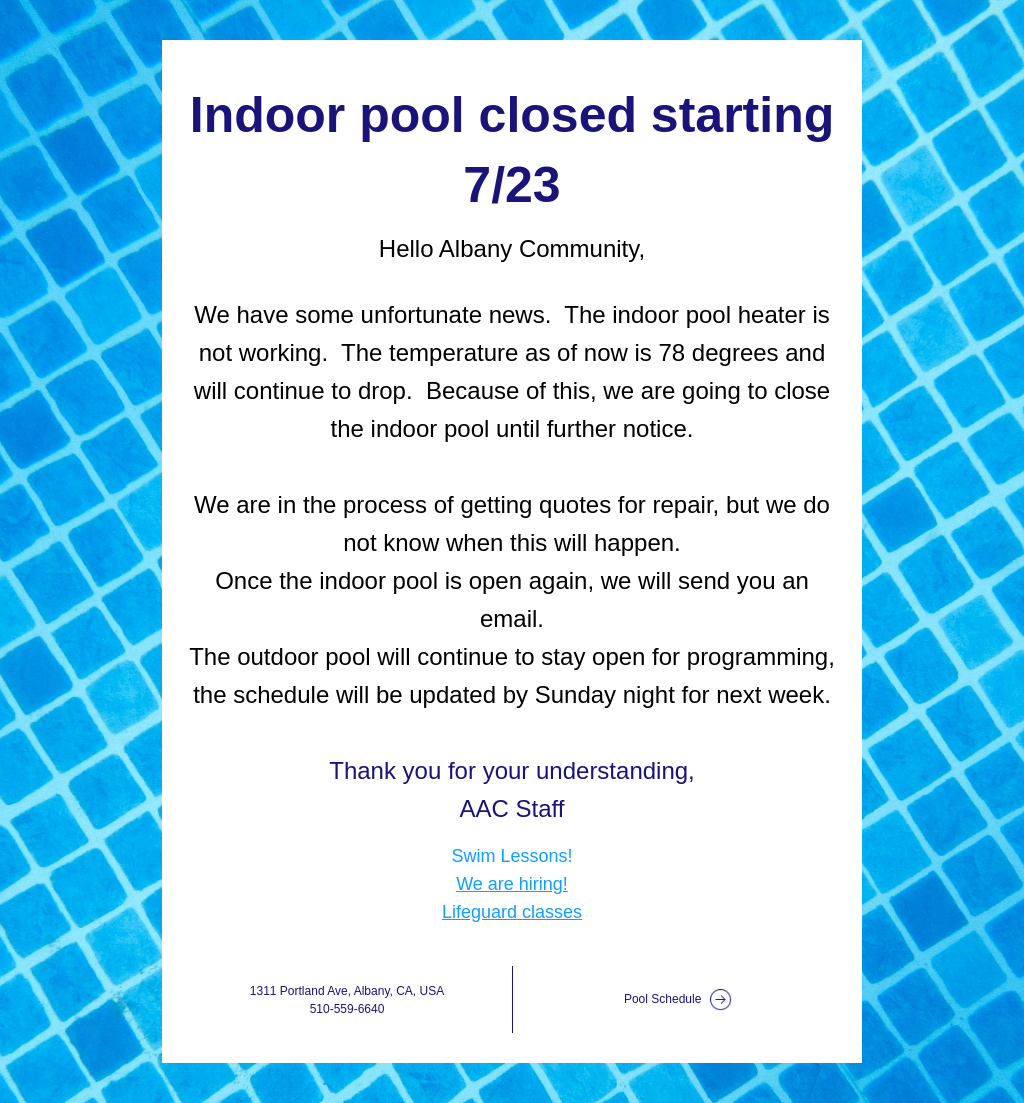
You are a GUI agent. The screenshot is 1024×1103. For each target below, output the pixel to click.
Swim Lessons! (511, 856)
